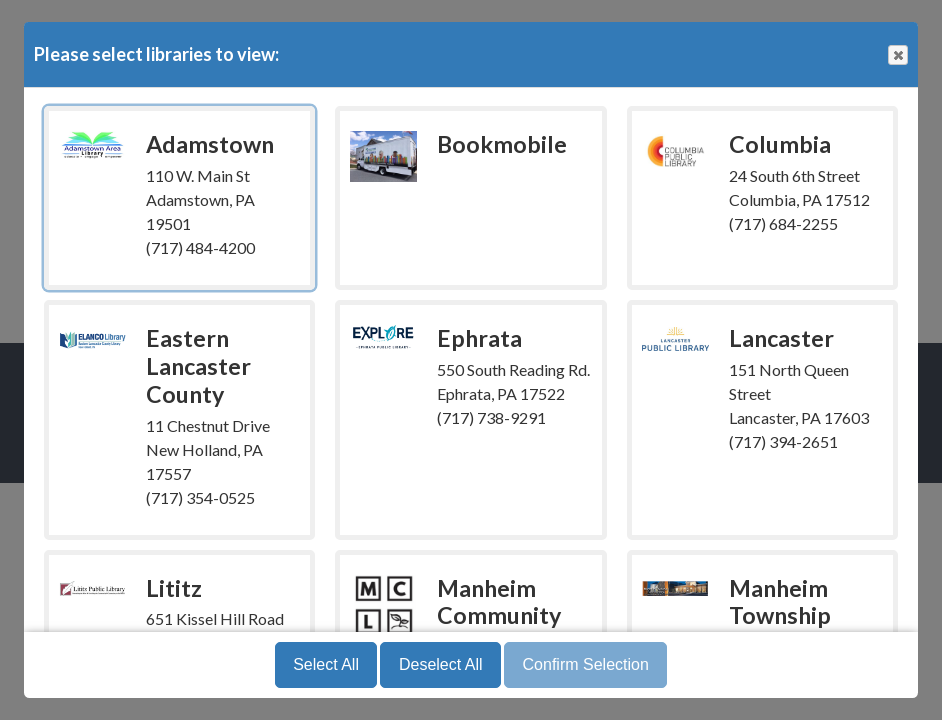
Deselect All (441, 664)
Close (897, 55)
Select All (326, 664)
